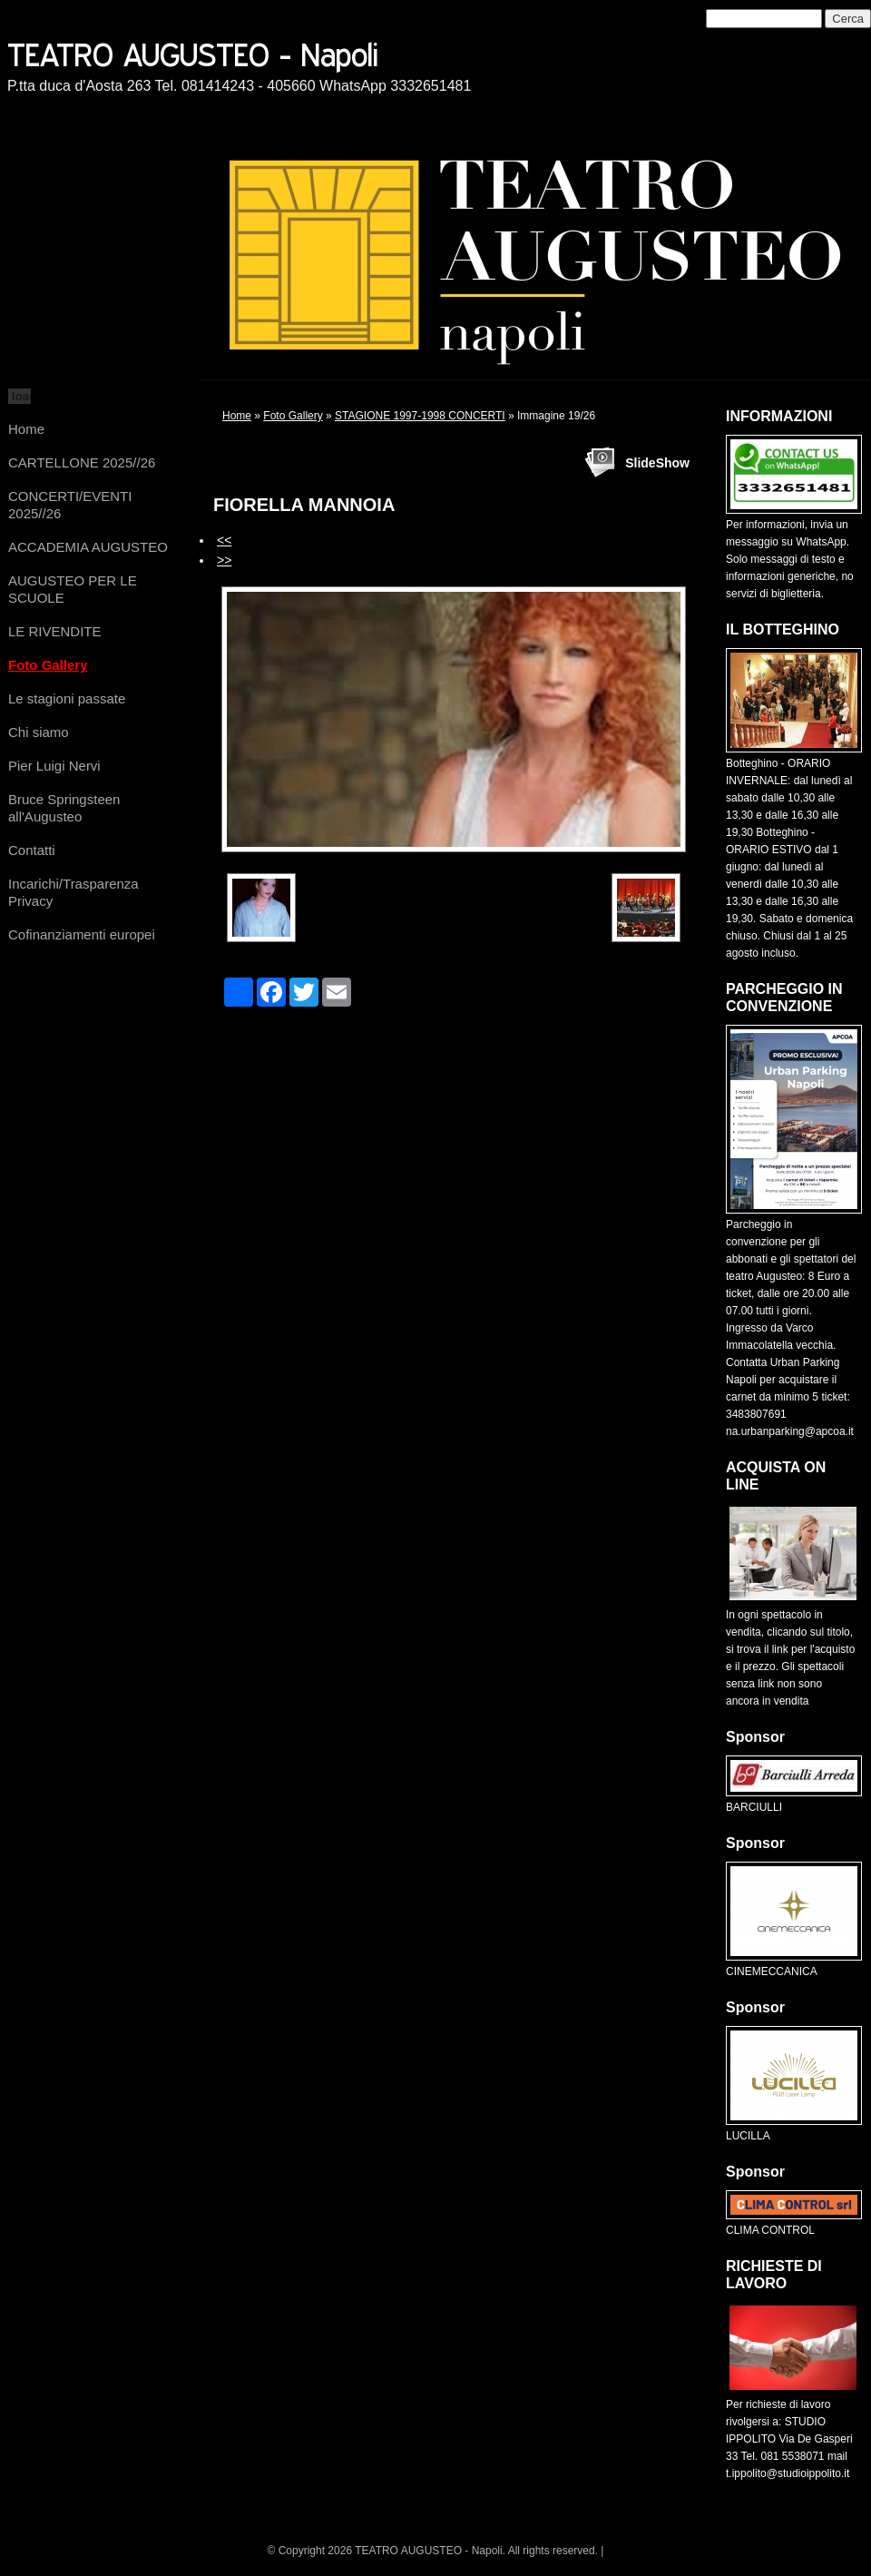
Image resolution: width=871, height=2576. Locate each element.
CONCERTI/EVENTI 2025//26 (70, 504)
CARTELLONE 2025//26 (81, 462)
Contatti (31, 850)
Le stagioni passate (66, 698)
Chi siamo (38, 732)
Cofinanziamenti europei (81, 934)
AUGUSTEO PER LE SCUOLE (72, 589)
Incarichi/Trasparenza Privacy (73, 892)
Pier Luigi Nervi (54, 765)
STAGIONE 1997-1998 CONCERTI (420, 415)
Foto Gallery (48, 665)
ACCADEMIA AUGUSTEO (88, 547)
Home (26, 429)
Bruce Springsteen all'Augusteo (64, 807)
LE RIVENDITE (55, 631)
